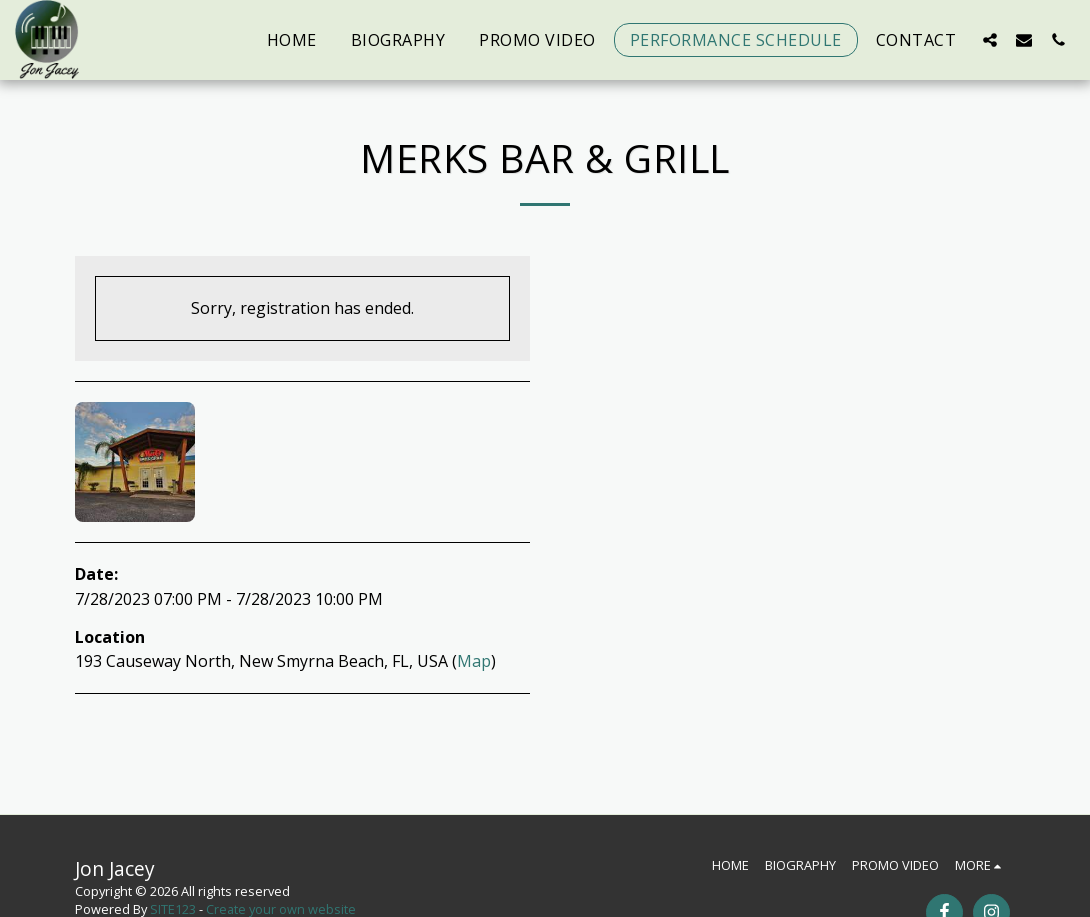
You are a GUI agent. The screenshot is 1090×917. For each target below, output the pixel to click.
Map (474, 661)
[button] (990, 39)
